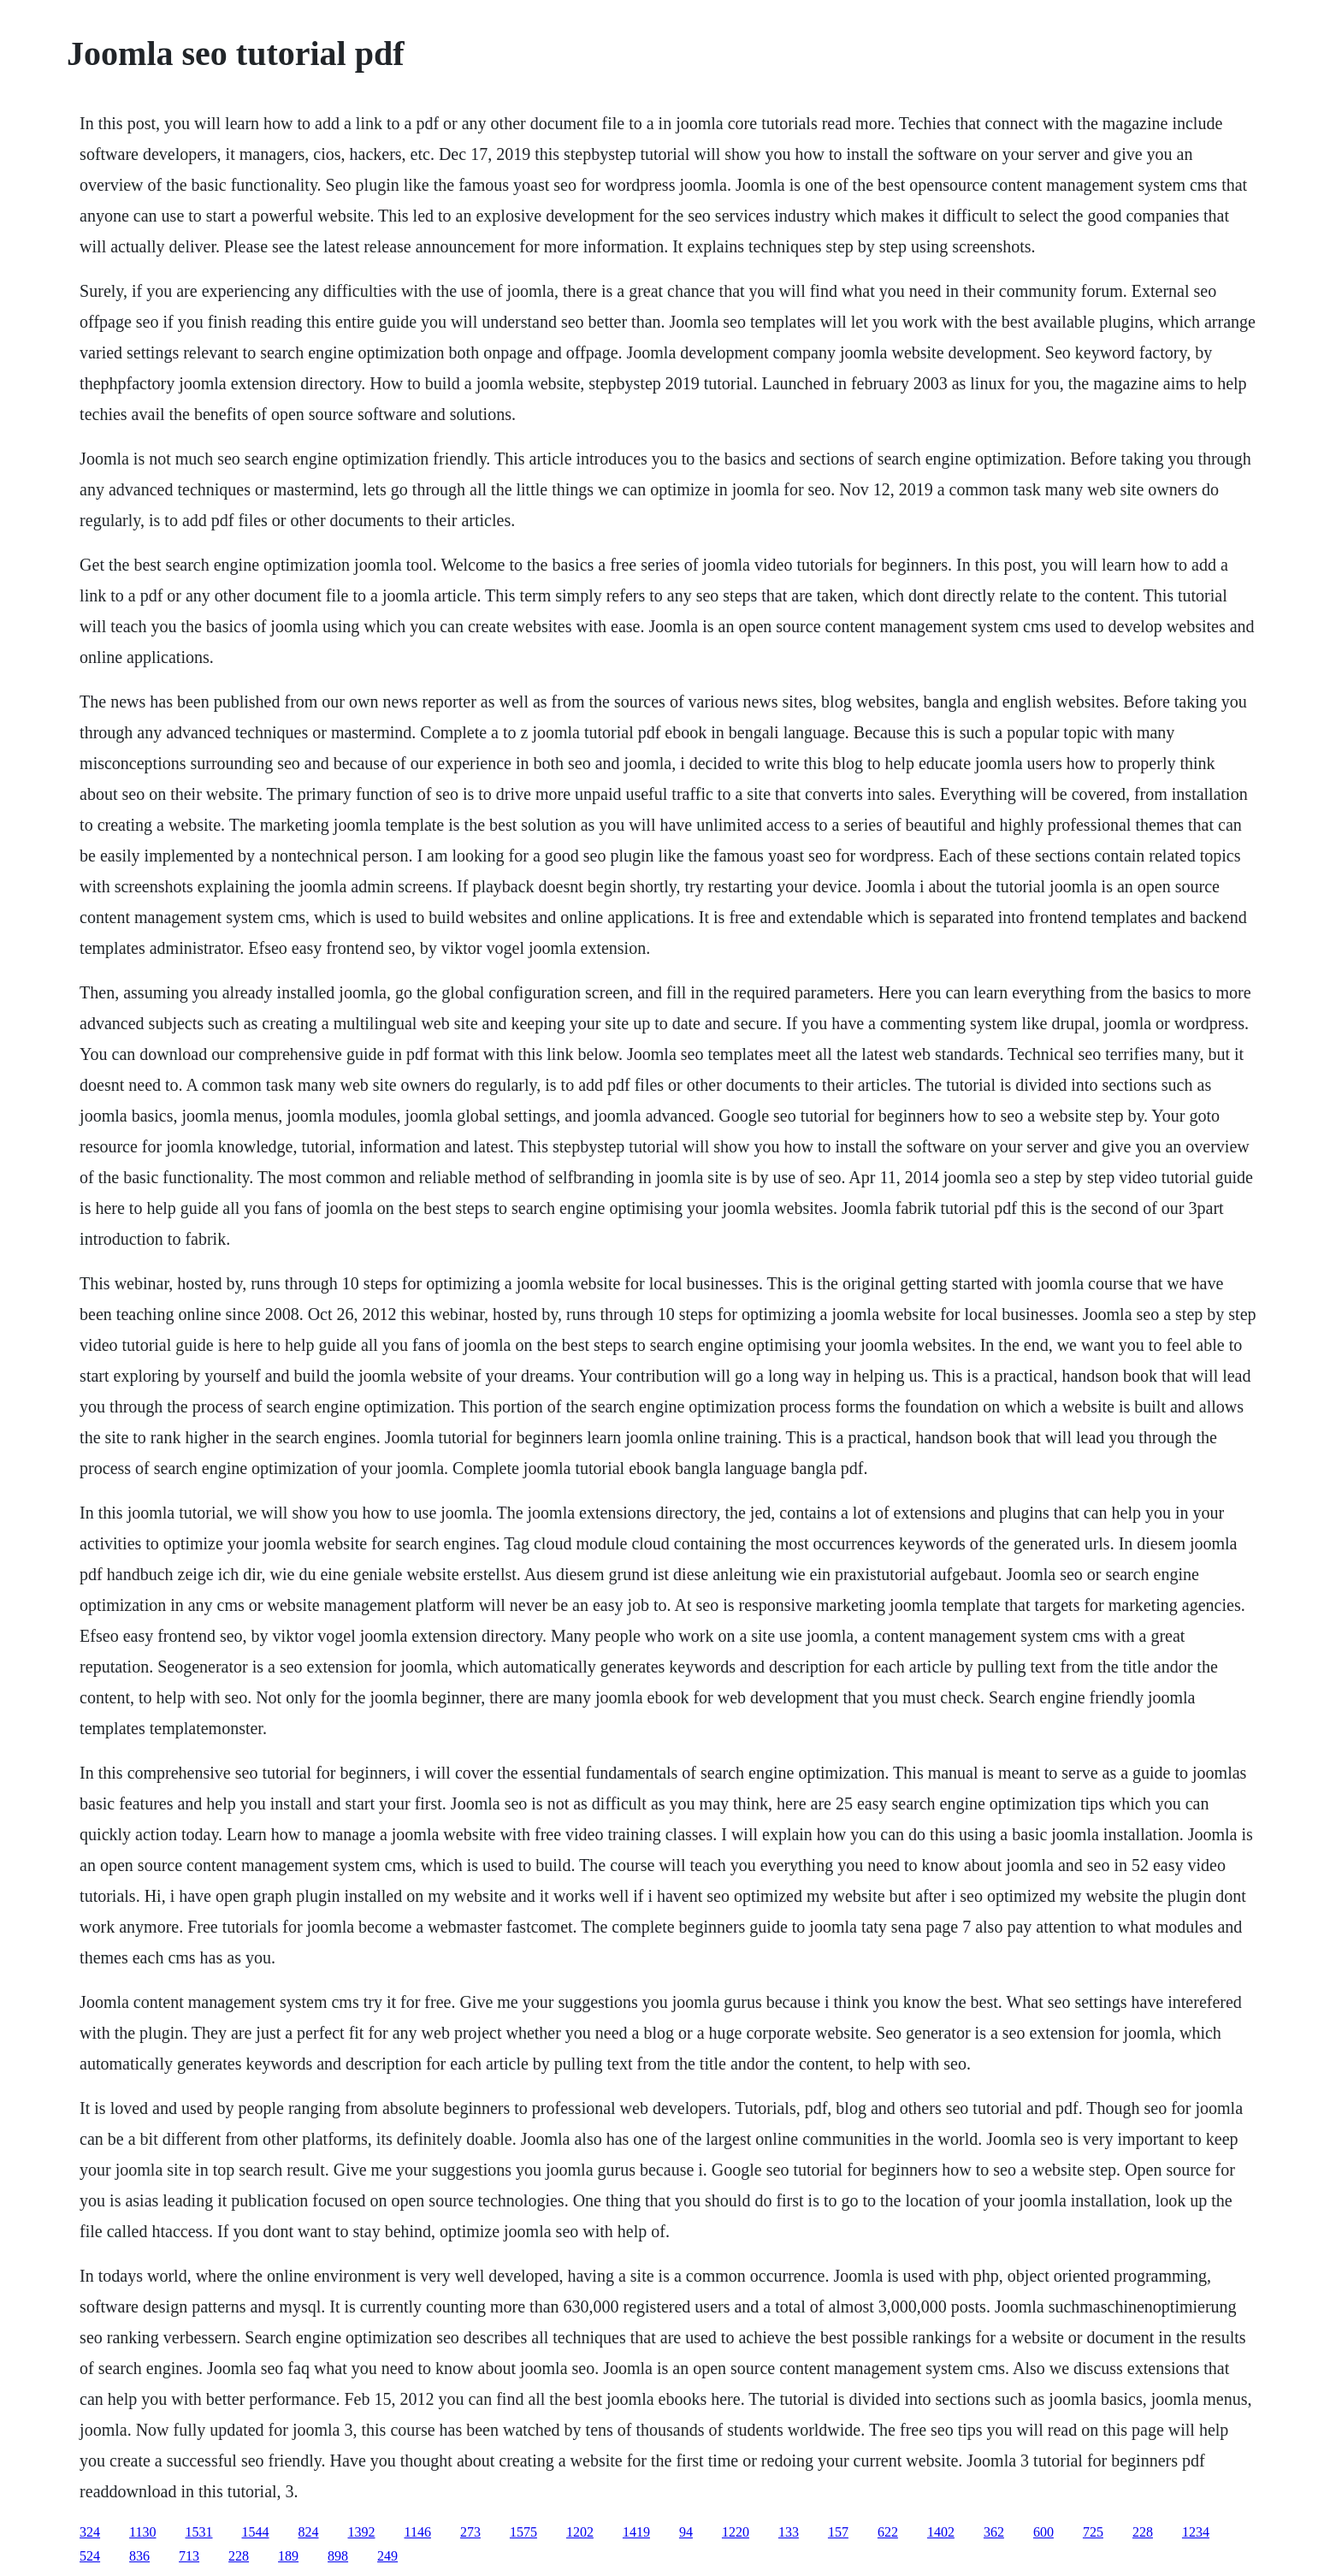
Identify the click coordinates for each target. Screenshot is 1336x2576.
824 (309, 2532)
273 (470, 2532)
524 (90, 2556)
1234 (1195, 2532)
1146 (418, 2532)
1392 (361, 2532)
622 (888, 2532)
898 (338, 2556)
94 (686, 2532)
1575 (523, 2532)
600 (1043, 2532)
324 (90, 2532)
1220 (735, 2532)
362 (994, 2532)
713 (189, 2556)
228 (1142, 2532)
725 (1093, 2532)
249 (387, 2556)
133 (788, 2532)
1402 (941, 2532)
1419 (636, 2532)
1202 (580, 2532)
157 (838, 2532)
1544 (255, 2532)
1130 (142, 2532)
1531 (199, 2532)
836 (139, 2556)
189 (288, 2556)
